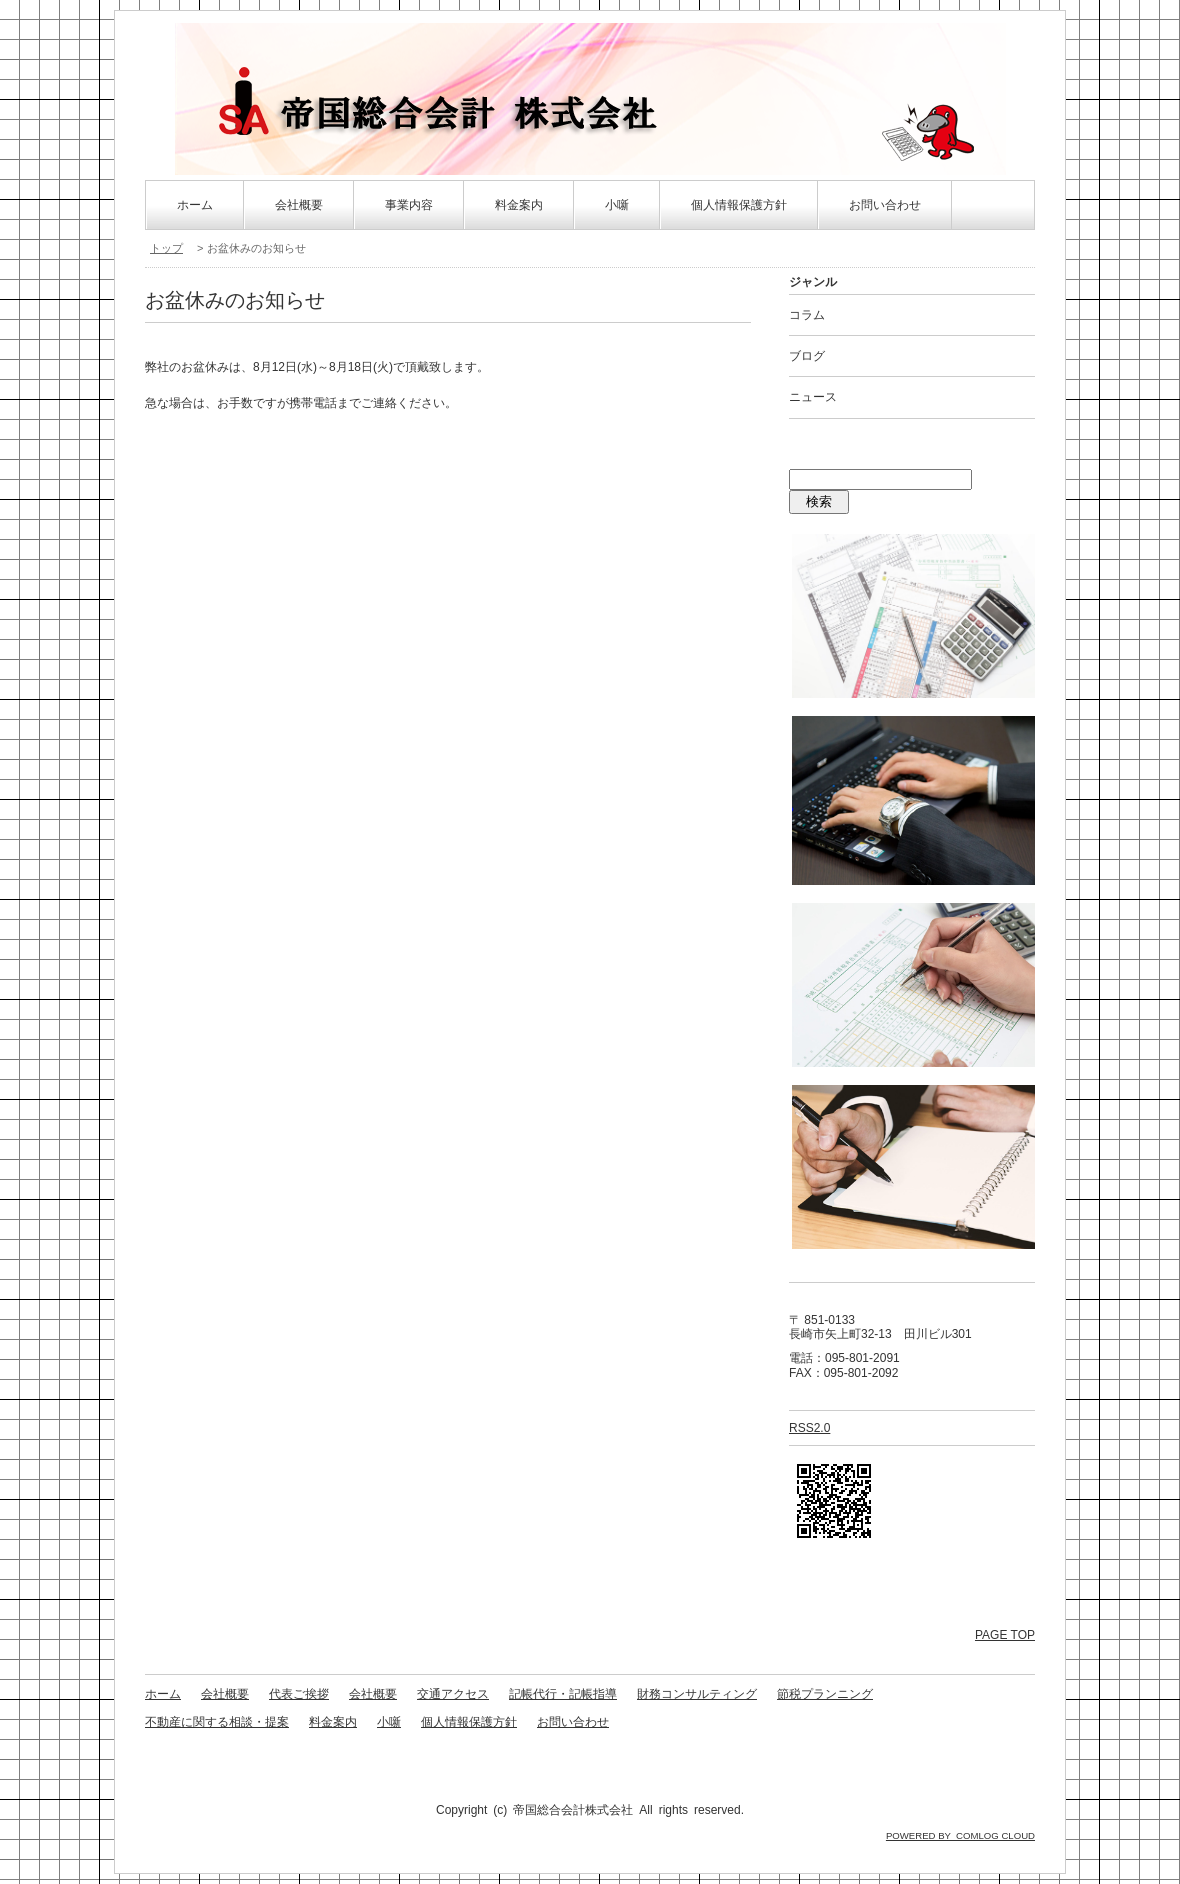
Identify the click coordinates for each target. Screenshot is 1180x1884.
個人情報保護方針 (739, 205)
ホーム (195, 205)
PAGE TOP (1005, 1635)
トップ (166, 248)
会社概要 (299, 205)
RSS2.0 (809, 1428)
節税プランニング (825, 1694)
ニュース (813, 397)
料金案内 (519, 205)
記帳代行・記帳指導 (563, 1694)
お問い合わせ (885, 205)
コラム (807, 315)
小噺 (617, 205)
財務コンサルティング (697, 1694)
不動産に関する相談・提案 (217, 1722)
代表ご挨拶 (299, 1694)
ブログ (807, 356)
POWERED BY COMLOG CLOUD (960, 1835)
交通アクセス (453, 1694)
